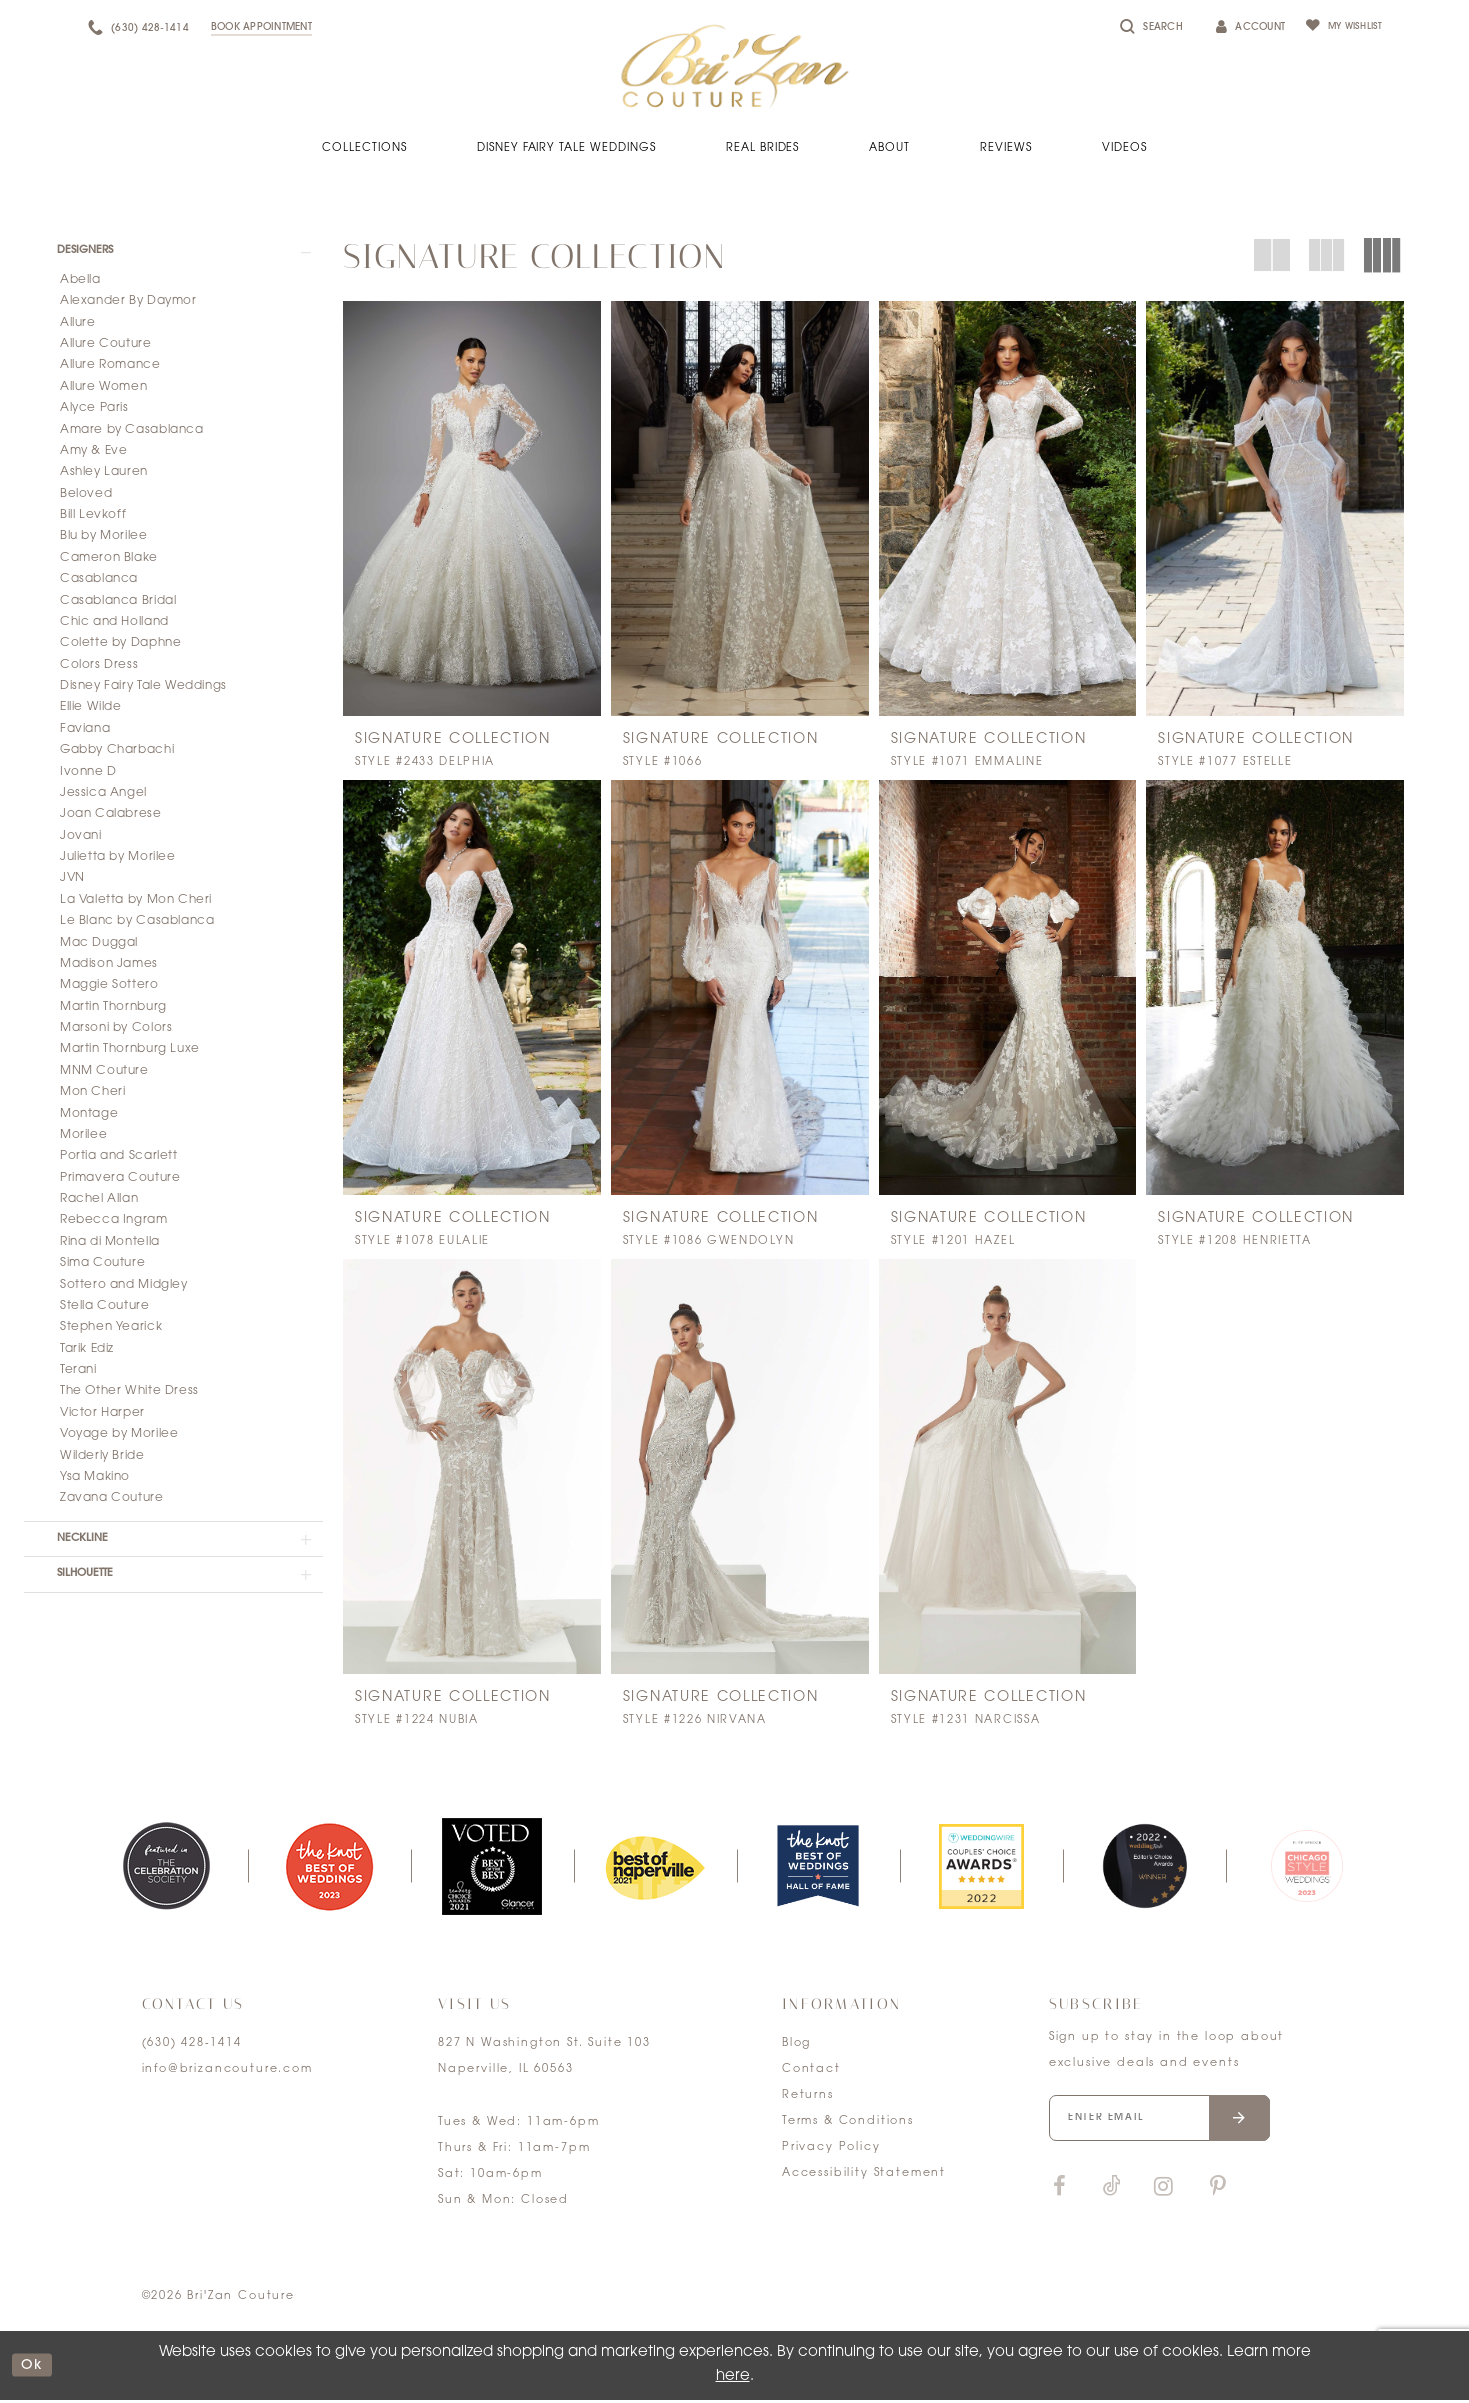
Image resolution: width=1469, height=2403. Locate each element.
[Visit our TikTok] (1112, 2195)
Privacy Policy (831, 2150)
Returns (808, 2098)
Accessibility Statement (864, 2176)
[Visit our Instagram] (1164, 2195)
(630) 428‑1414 (192, 2046)
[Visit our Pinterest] (1218, 2195)
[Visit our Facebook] (1060, 2195)
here (733, 2379)
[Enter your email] (1171, 2123)
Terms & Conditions (848, 2124)
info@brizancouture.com (227, 2072)
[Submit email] (1259, 2123)
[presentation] (472, 508)
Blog (796, 2046)
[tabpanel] (166, 1869)
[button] (173, 253)
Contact (811, 2072)
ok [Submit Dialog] (35, 2367)
